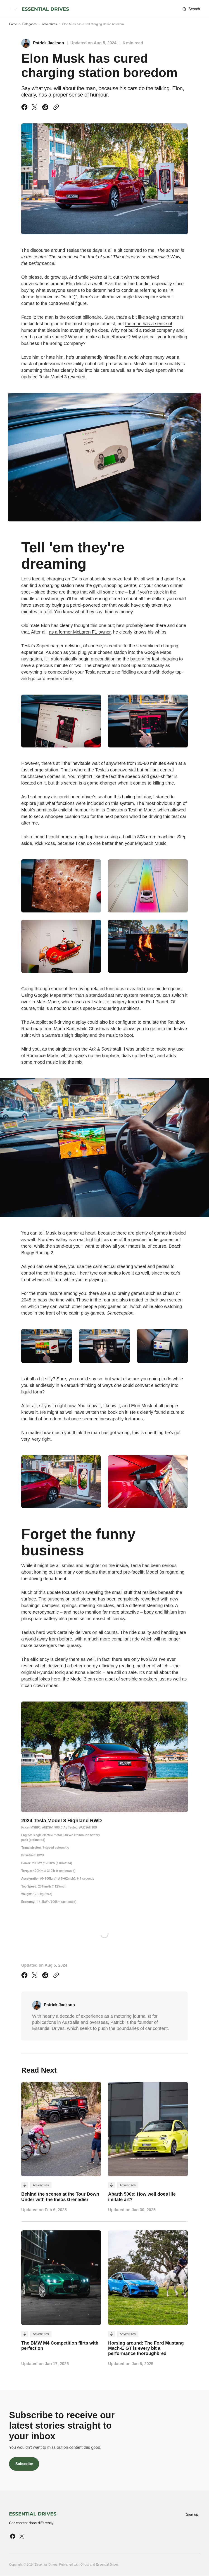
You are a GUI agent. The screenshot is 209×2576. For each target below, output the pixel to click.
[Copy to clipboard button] (55, 107)
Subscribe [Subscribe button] (24, 2464)
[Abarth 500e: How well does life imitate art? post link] (148, 2197)
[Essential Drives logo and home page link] (45, 9)
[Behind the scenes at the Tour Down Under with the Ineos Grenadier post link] (61, 2197)
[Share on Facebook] (25, 107)
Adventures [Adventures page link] (49, 24)
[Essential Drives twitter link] (21, 2536)
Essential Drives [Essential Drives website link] (107, 2564)
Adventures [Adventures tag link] (41, 2185)
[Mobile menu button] (13, 9)
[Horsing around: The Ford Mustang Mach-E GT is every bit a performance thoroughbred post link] (148, 2348)
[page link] (42, 43)
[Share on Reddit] (45, 107)
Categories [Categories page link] (29, 24)
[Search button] (191, 9)
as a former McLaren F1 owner (79, 631)
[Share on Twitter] (34, 107)
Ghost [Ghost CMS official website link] (84, 2564)
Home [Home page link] (13, 24)
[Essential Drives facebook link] (13, 2536)
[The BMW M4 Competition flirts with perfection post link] (61, 2345)
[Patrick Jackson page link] (53, 2005)
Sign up (192, 2514)
